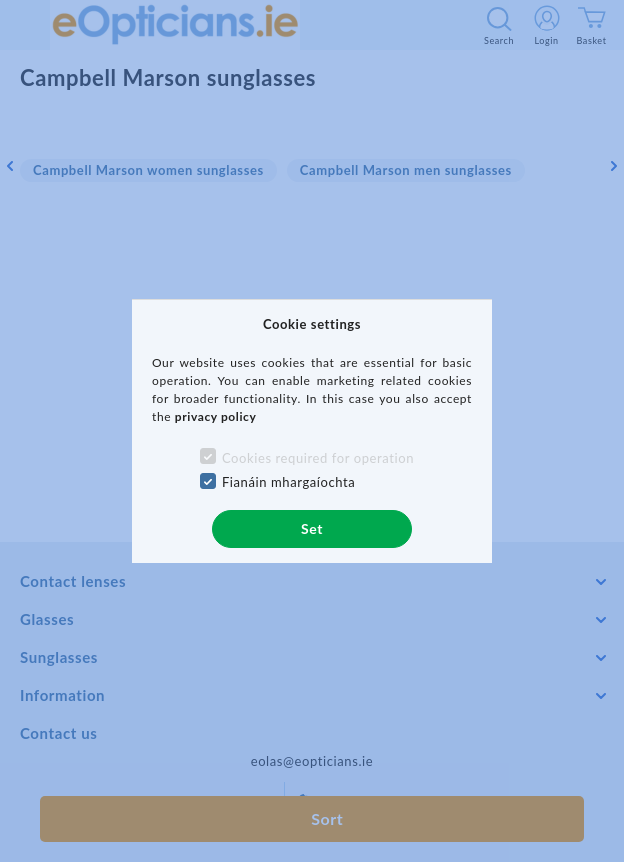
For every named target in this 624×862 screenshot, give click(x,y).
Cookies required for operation (318, 458)
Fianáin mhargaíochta (289, 482)
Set (312, 528)
